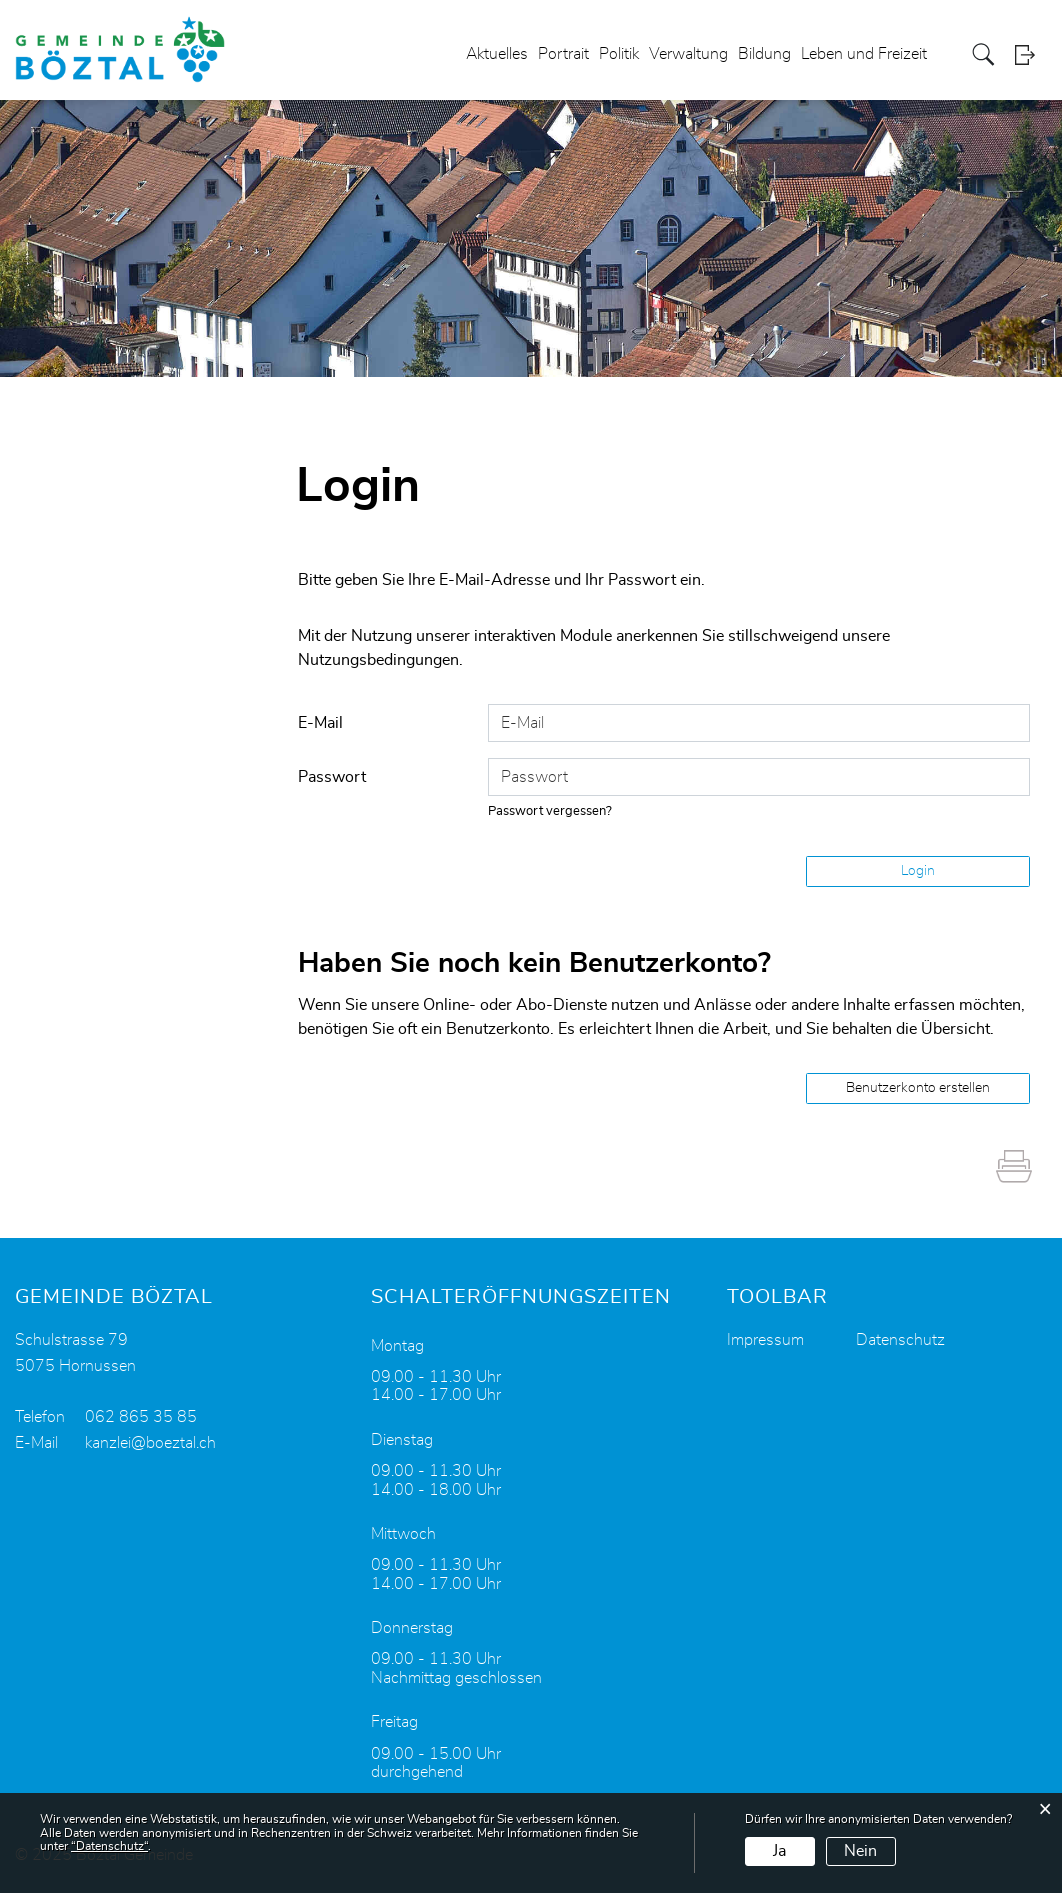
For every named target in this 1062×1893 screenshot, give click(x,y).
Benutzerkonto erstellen (918, 1088)
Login (1031, 54)
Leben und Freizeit (864, 54)
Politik (619, 54)
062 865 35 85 (141, 1417)
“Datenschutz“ (109, 1846)
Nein (860, 1851)
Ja (779, 1851)
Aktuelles (497, 54)
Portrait (563, 54)
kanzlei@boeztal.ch (150, 1443)
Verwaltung (688, 54)
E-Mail (320, 723)
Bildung (764, 54)
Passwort (332, 777)
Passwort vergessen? (550, 811)
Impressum (765, 1340)
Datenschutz (900, 1340)
